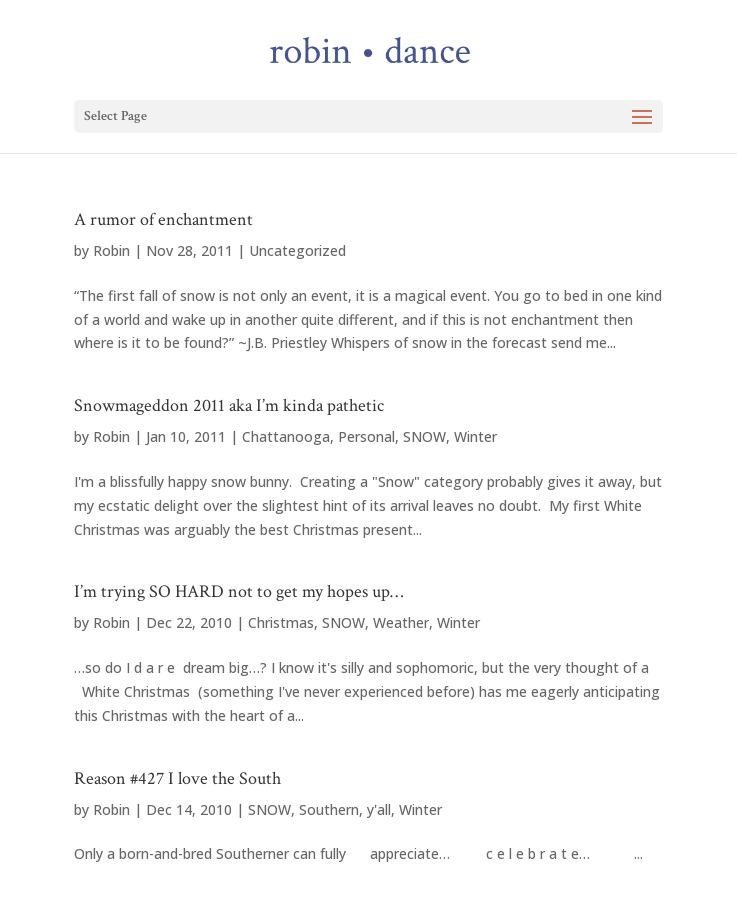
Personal (366, 436)
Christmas (281, 622)
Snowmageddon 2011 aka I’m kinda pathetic (229, 405)
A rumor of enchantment (163, 219)
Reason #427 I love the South (177, 778)
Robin (111, 250)
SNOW (424, 436)
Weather (401, 622)
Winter (475, 436)
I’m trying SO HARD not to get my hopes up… (238, 591)
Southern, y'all (345, 809)
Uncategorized (297, 250)
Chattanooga (286, 436)
